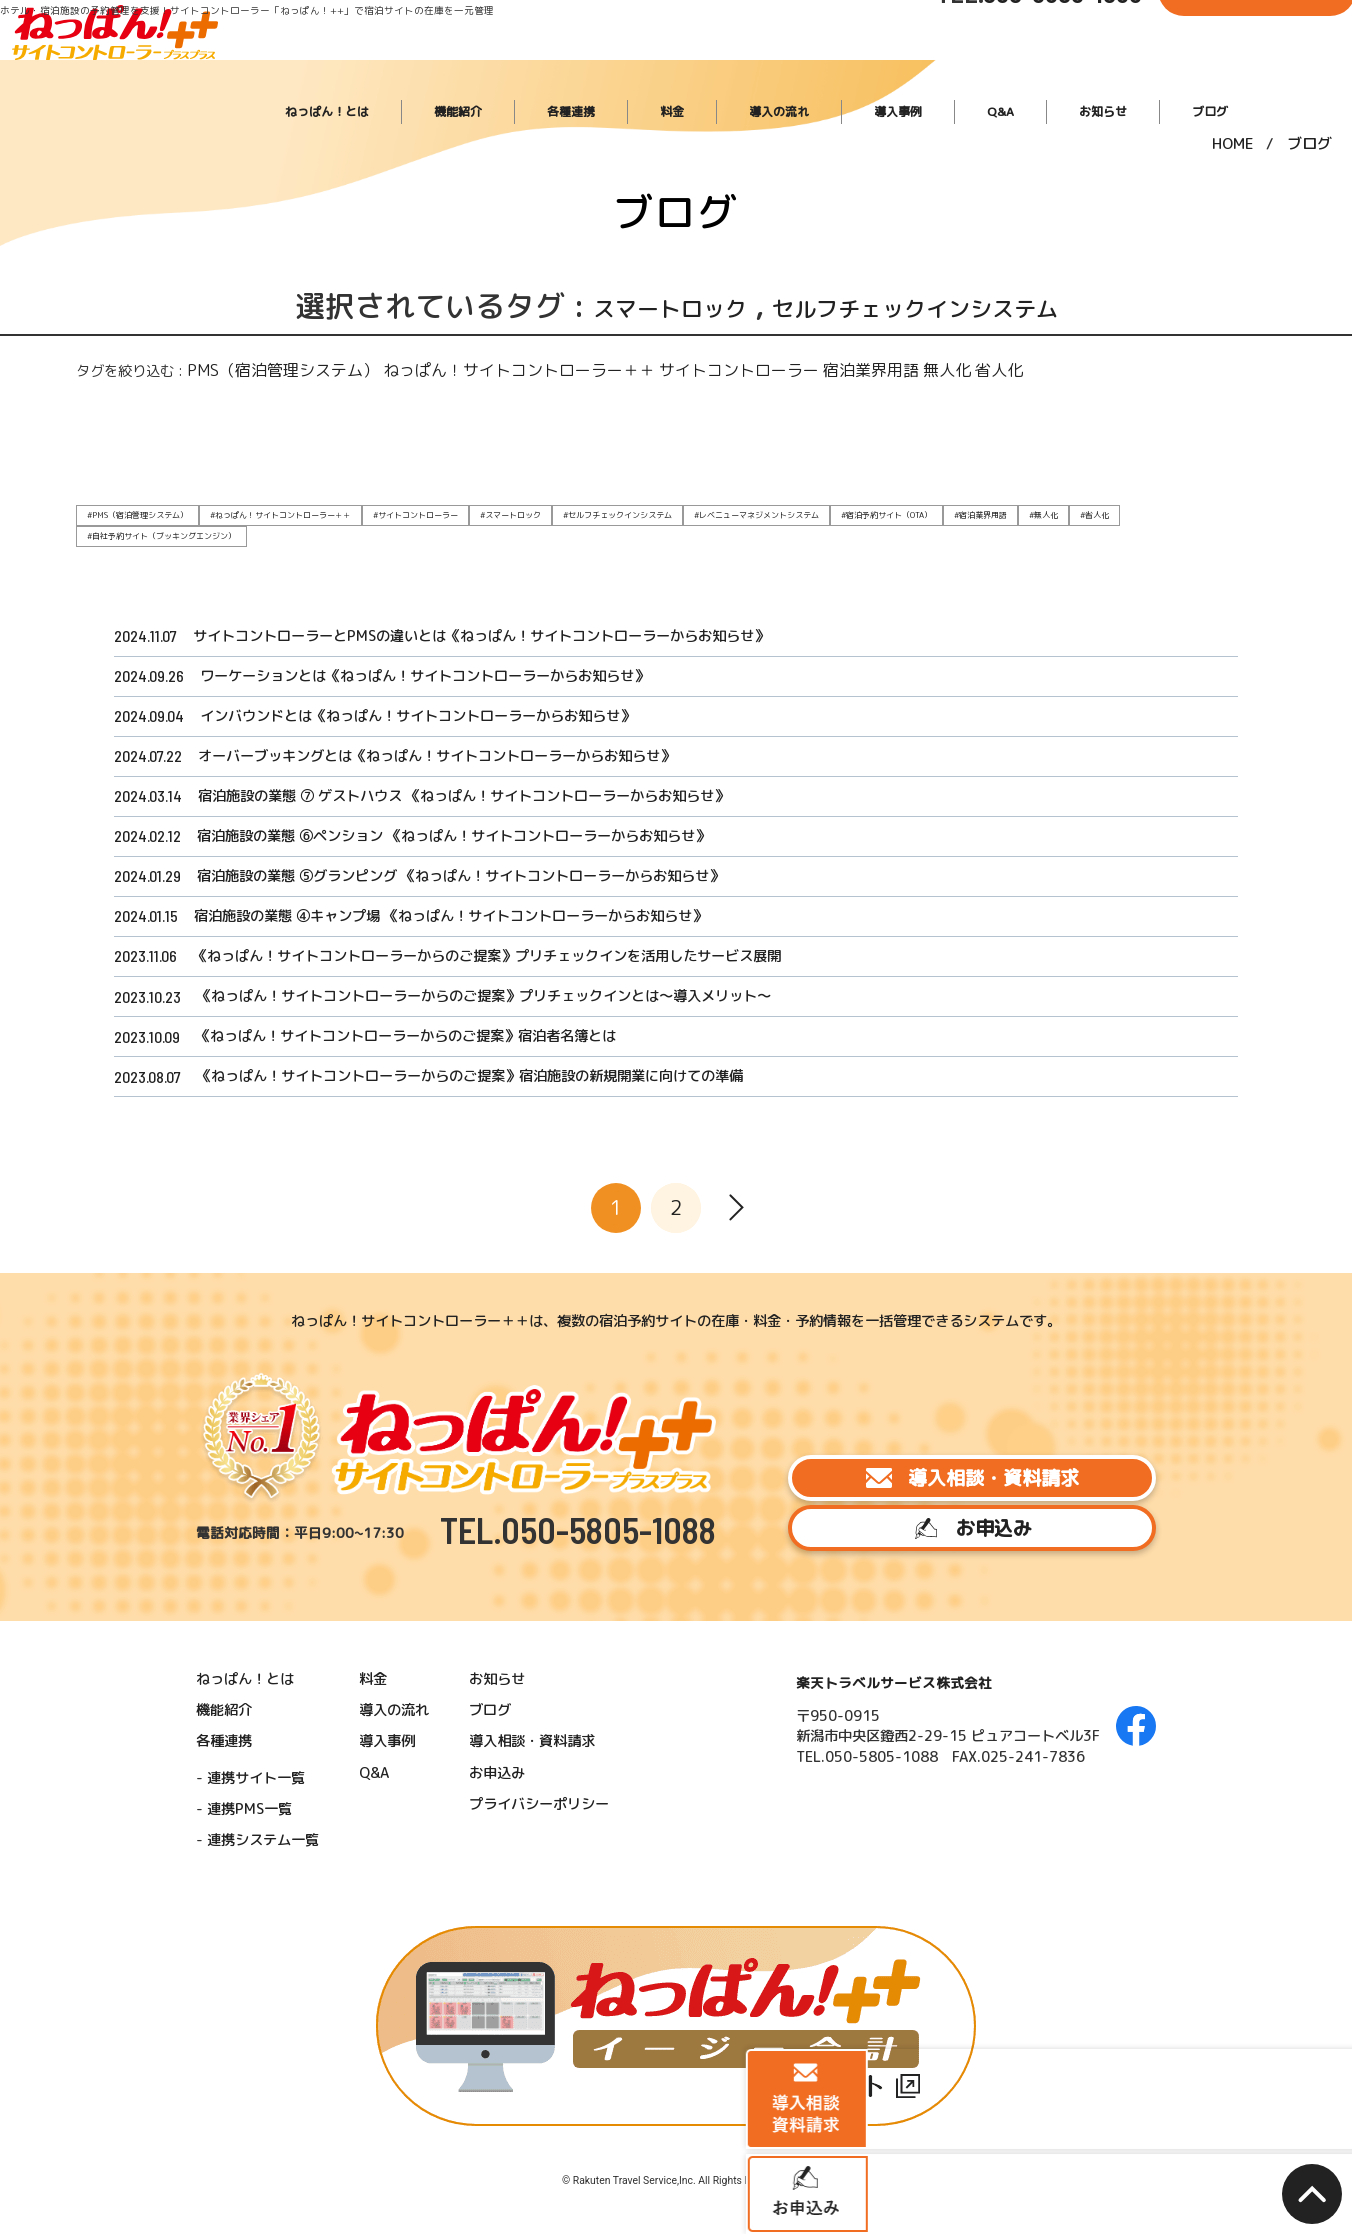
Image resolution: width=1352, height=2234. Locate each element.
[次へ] (736, 1452)
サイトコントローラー (624, 367)
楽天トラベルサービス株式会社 (891, 1875)
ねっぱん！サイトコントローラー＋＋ (445, 367)
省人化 (834, 367)
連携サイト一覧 (309, 1961)
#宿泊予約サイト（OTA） (807, 509)
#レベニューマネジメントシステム (689, 509)
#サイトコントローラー (380, 509)
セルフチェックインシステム (943, 306)
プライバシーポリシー (568, 1984)
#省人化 (1000, 509)
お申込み (955, 1733)
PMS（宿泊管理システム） (255, 367)
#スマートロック (467, 509)
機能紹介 (633, 71)
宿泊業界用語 (731, 367)
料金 (797, 71)
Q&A (1049, 71)
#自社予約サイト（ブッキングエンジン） (1100, 509)
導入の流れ (878, 71)
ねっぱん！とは (525, 71)
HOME (1233, 129)
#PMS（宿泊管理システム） (131, 509)
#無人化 (952, 509)
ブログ (1207, 71)
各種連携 (721, 71)
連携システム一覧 (316, 2016)
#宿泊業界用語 (893, 509)
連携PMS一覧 (302, 1988)
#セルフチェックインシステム (564, 509)
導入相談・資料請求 (955, 1661)
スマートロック (618, 306)
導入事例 (973, 71)
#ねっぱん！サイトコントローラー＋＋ (259, 509)
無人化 (792, 367)
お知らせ (1125, 71)
